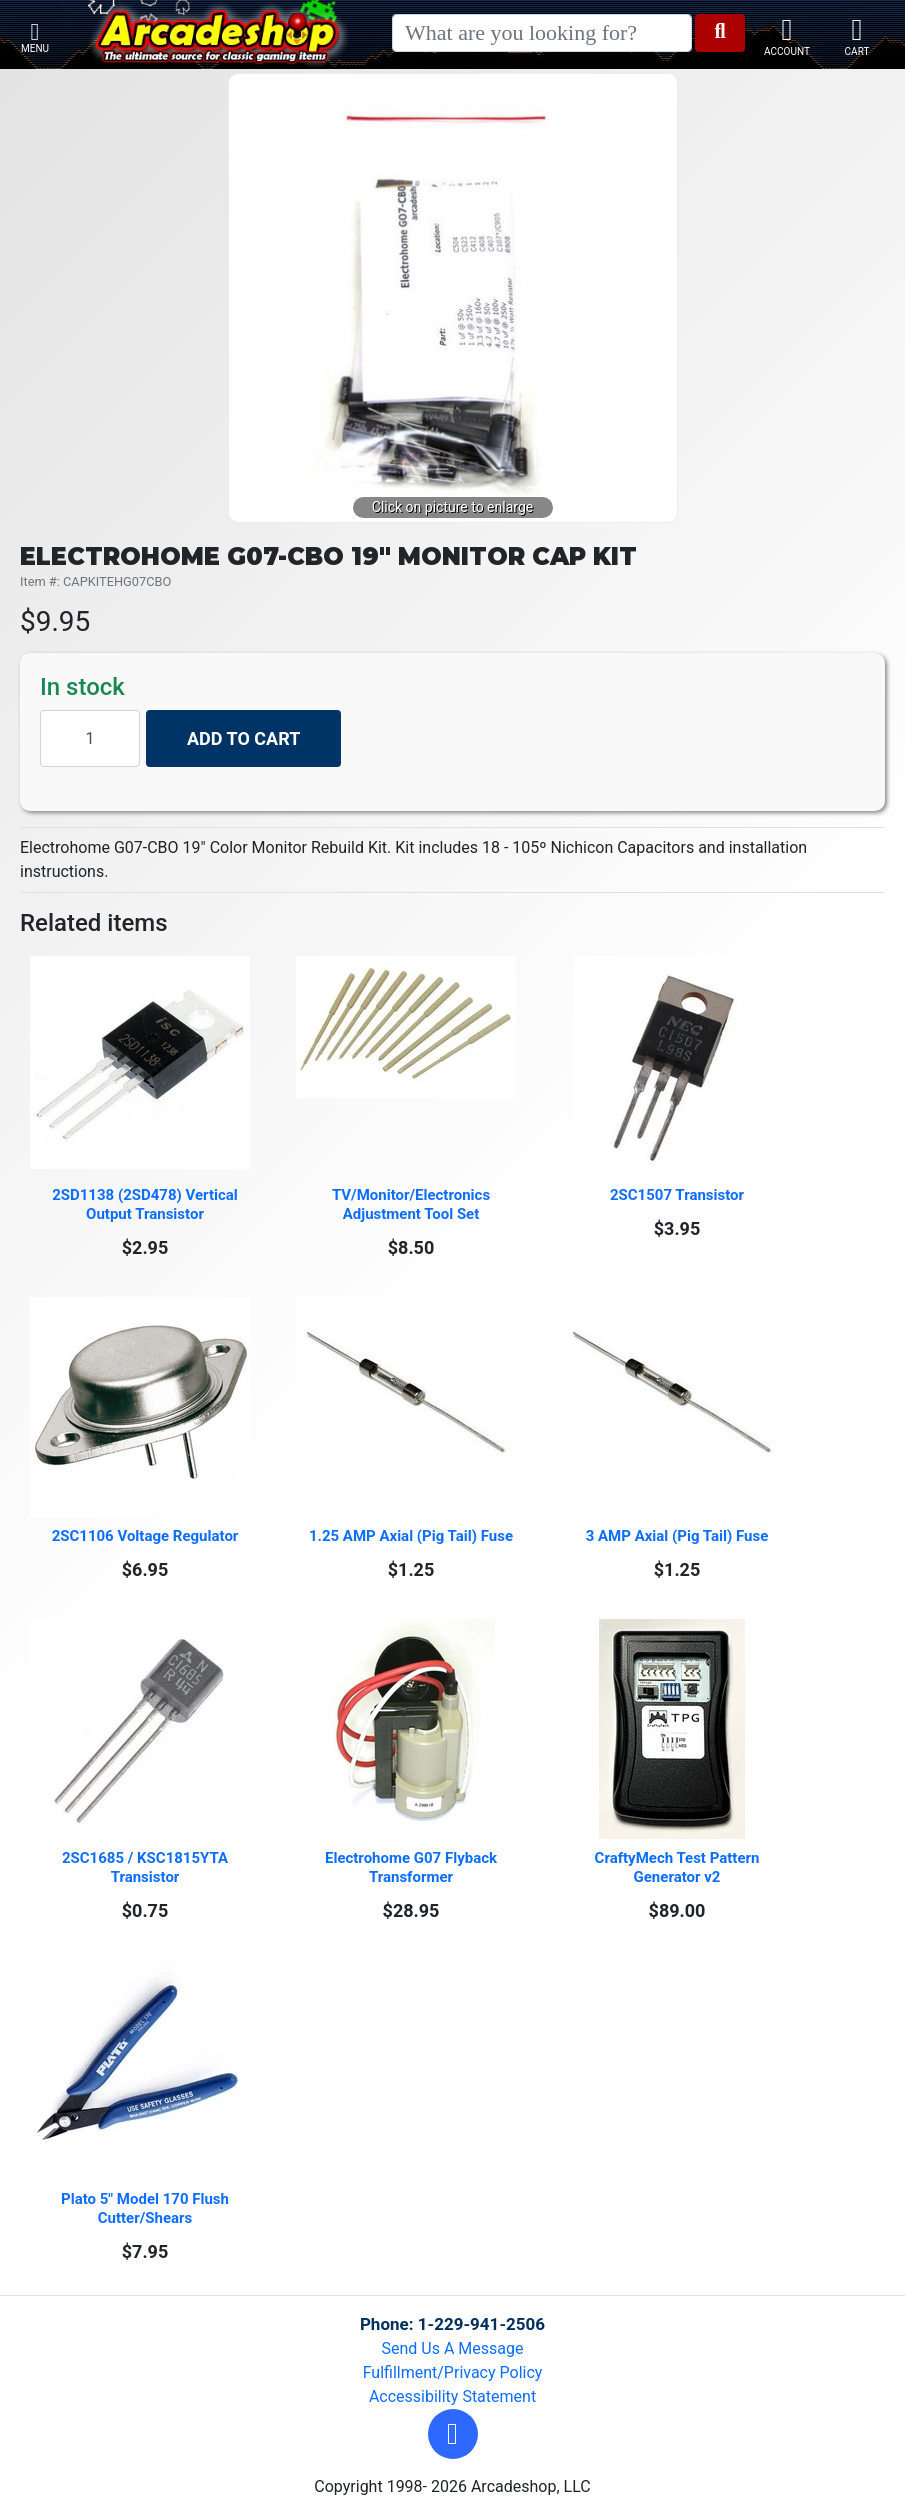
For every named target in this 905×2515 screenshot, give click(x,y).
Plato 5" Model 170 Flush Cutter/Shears (147, 2208)
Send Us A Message (453, 2348)
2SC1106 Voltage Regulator (145, 1536)
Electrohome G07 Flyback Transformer (412, 1867)
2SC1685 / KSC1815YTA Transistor (146, 1867)
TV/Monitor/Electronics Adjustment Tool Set (413, 1204)
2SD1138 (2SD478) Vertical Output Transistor (146, 1204)
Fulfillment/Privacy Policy (453, 2372)
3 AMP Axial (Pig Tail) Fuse (677, 1536)
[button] (453, 2434)
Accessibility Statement (452, 2396)
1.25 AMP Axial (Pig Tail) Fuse (411, 1536)
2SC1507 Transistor (677, 1195)
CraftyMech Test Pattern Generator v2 (679, 1867)
